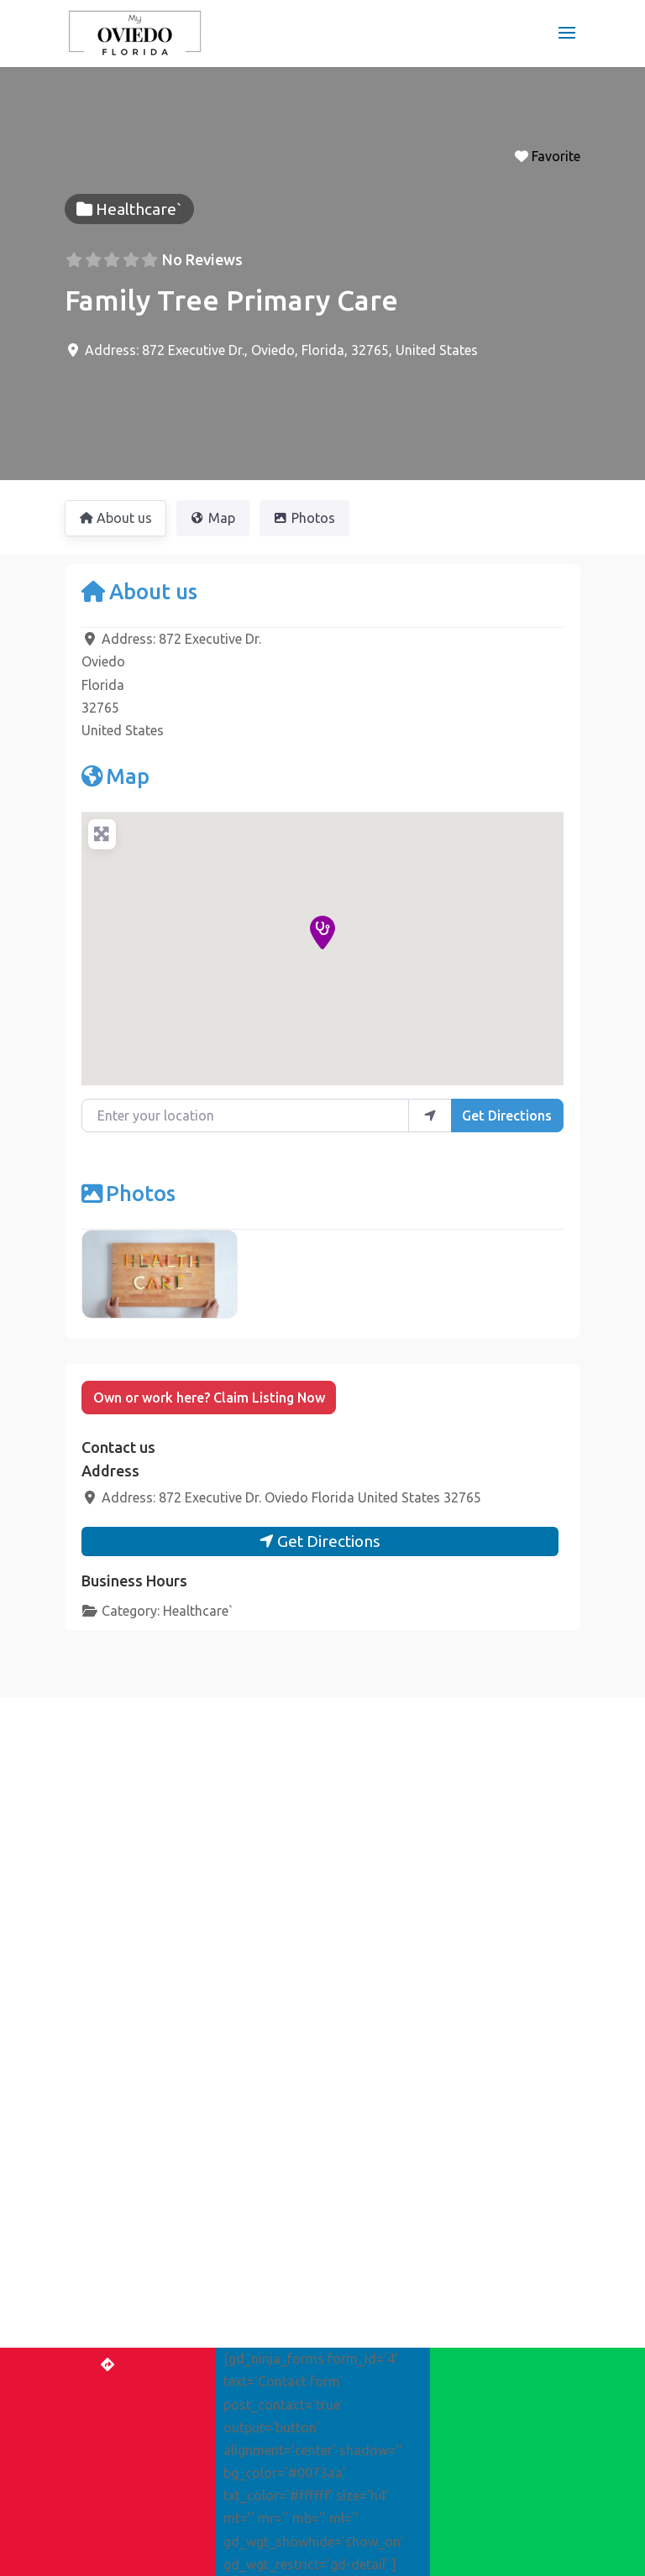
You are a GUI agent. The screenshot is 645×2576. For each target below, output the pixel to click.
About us (139, 591)
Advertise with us (404, 2451)
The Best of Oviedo (127, 2225)
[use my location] (430, 1115)
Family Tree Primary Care (231, 300)
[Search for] (459, 2042)
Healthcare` (198, 1610)
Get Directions (507, 1115)
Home (105, 2451)
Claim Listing (118, 2330)
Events (94, 2276)
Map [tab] (213, 517)
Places (93, 2251)
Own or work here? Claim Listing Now (209, 1397)
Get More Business (136, 2373)
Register (308, 2451)
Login (246, 2451)
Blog (88, 2302)
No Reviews (202, 259)
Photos (128, 1193)
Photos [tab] (304, 517)
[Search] (459, 2123)
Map (115, 776)
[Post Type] (459, 2004)
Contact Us (507, 2451)
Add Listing (176, 2451)
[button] (322, 932)
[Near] (459, 2082)
